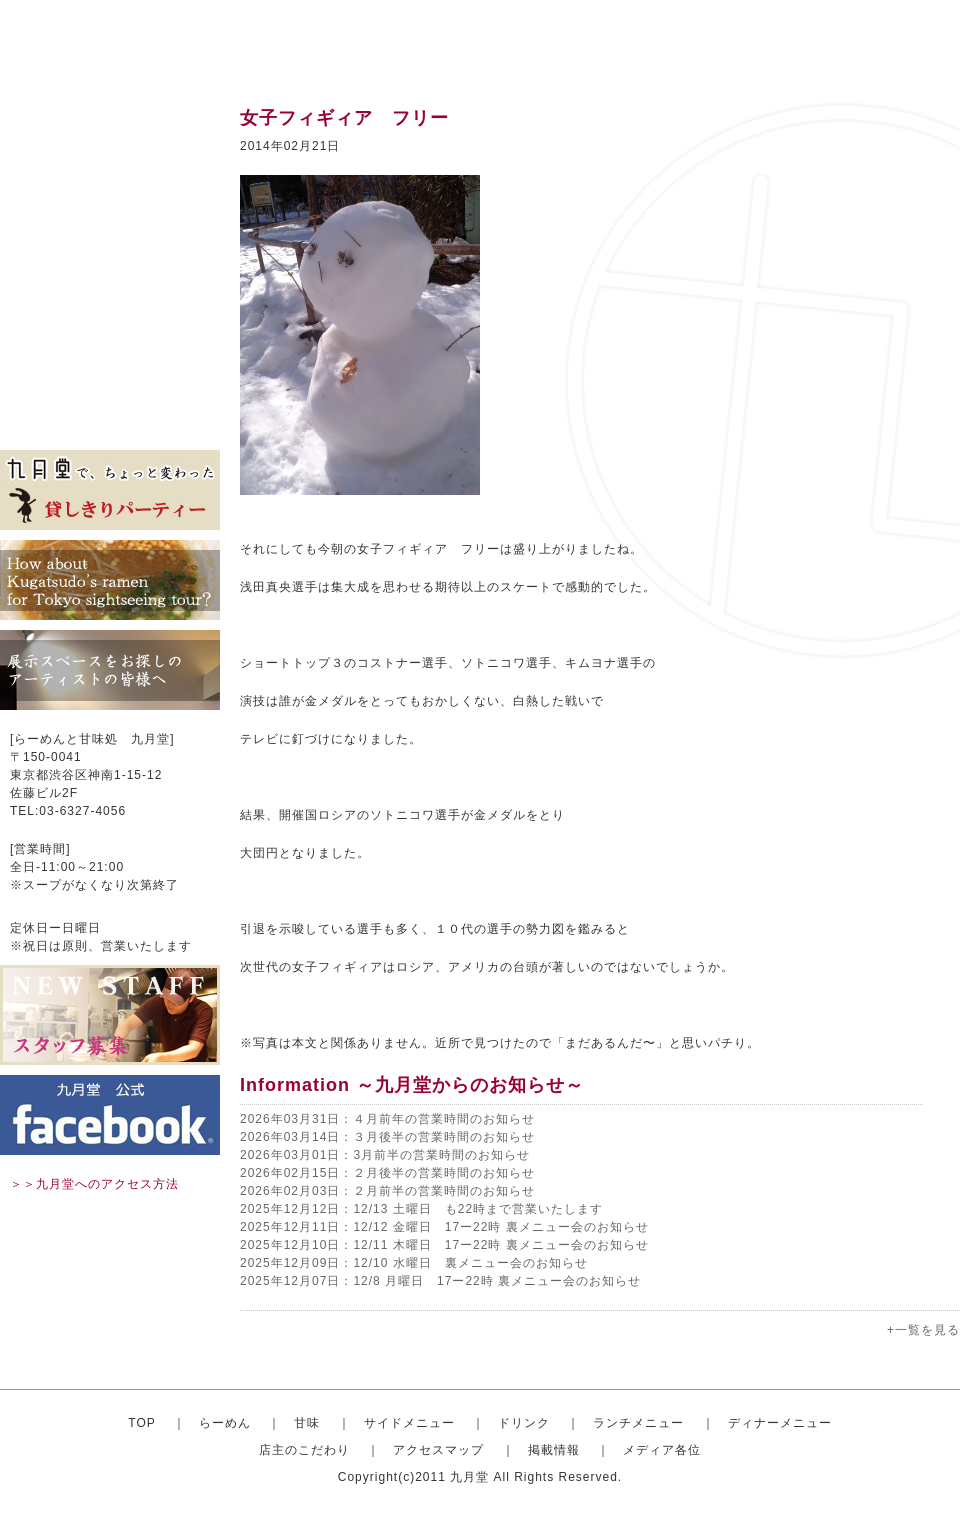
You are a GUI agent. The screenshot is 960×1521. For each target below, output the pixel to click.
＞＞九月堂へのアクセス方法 (94, 1184)
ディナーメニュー (780, 1423)
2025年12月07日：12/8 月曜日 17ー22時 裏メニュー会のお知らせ (440, 1281)
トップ (110, 120)
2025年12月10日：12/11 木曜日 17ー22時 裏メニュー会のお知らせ (444, 1245)
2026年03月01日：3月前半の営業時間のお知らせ (385, 1155)
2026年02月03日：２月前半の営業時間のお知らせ (387, 1191)
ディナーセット (110, 300)
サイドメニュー (110, 210)
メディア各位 (110, 420)
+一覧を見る (923, 1330)
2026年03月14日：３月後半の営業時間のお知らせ (387, 1137)
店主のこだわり (110, 330)
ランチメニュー (110, 270)
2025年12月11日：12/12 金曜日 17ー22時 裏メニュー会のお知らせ (444, 1227)
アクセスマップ (110, 360)
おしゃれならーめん (110, 150)
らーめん (225, 1423)
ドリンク (110, 240)
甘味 (110, 180)
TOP (141, 1423)
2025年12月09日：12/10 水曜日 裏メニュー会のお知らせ (414, 1263)
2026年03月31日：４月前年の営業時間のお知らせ (387, 1119)
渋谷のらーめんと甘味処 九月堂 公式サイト (126, 40)
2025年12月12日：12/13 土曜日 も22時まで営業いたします (421, 1209)
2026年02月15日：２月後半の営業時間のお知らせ (387, 1173)
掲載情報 (110, 390)
